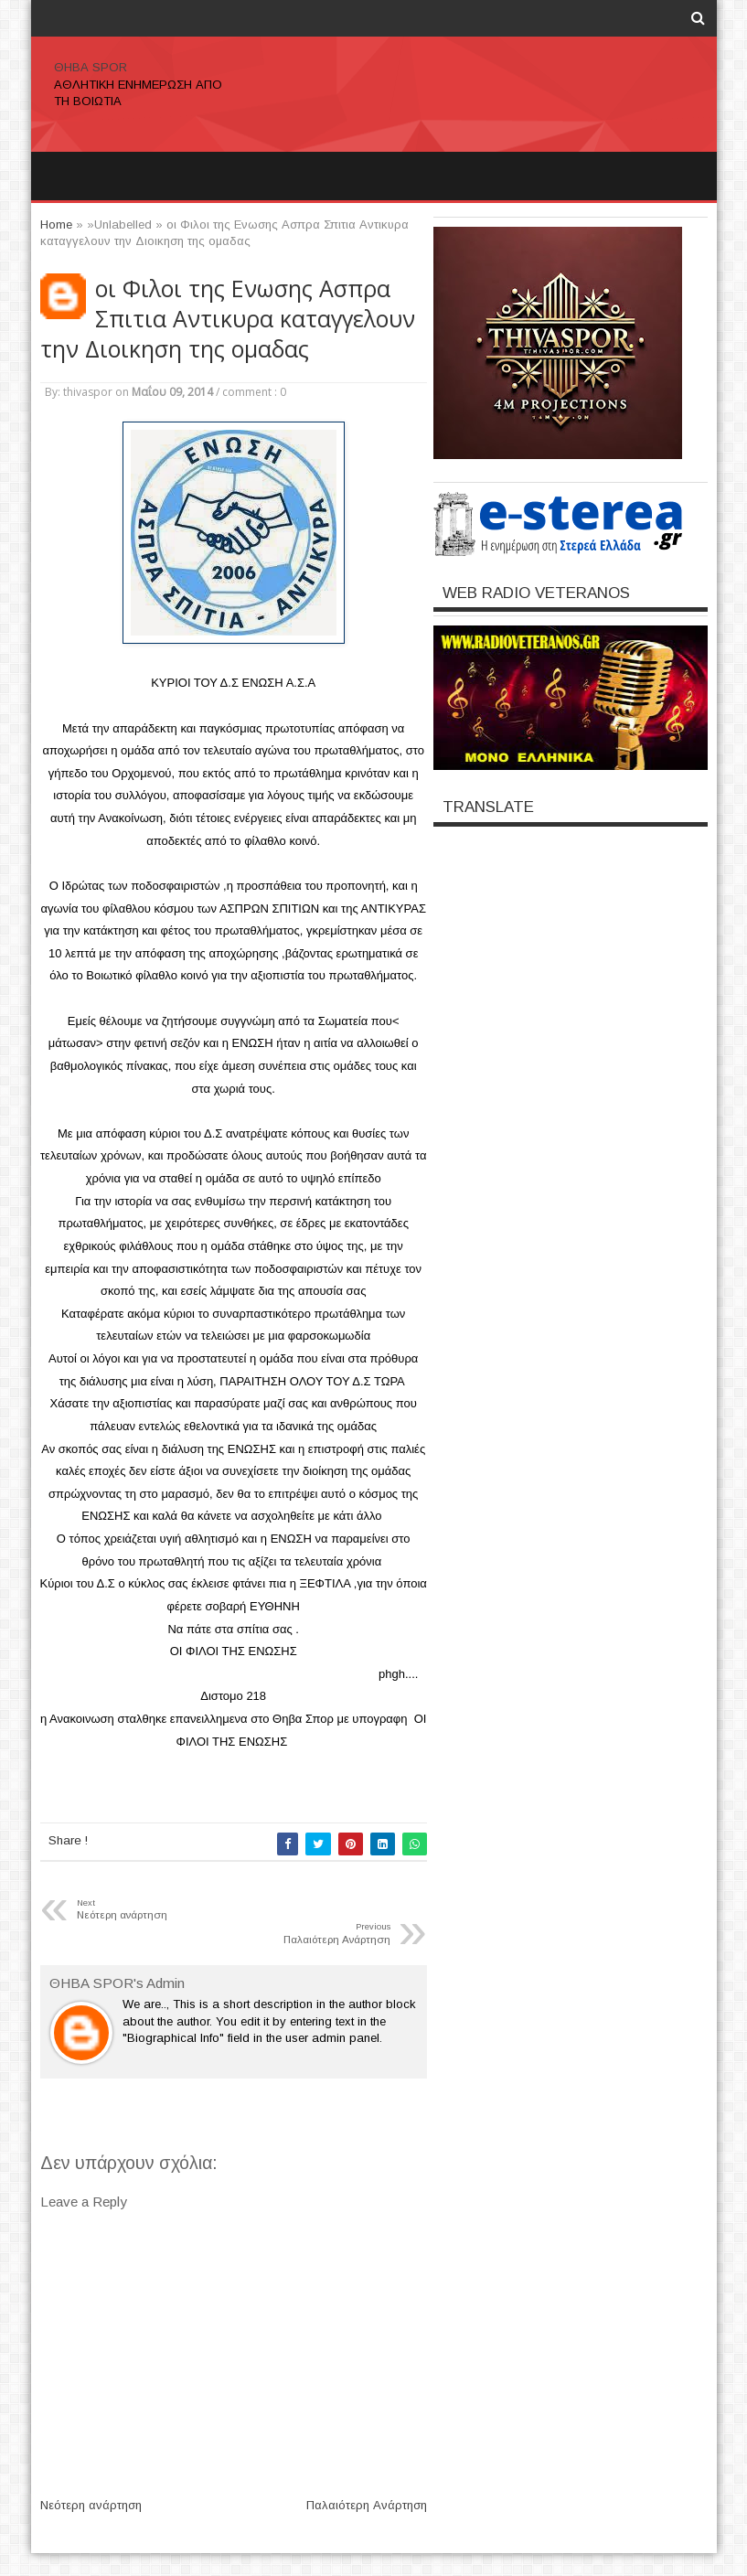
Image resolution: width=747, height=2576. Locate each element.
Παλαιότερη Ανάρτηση (366, 2505)
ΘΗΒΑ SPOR (90, 67)
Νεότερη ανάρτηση (91, 2505)
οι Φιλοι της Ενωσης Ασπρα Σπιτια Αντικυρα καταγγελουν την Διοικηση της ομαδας (227, 318)
